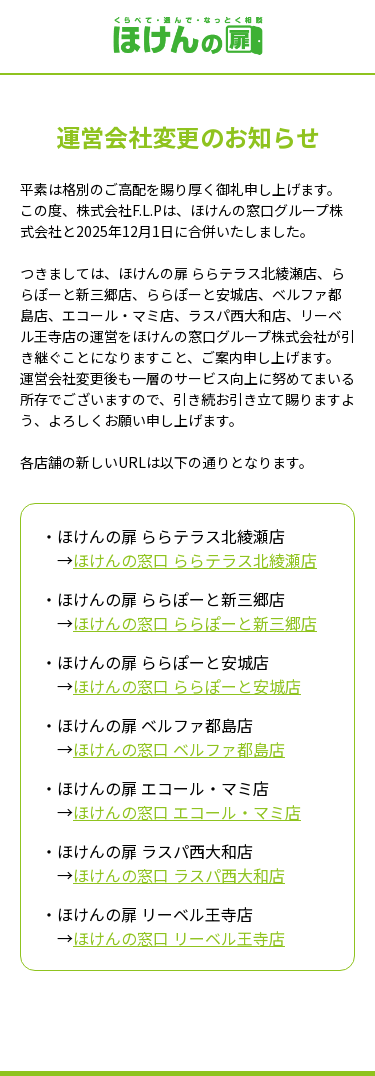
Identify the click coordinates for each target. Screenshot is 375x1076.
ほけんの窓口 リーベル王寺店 (179, 938)
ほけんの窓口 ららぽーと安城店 (187, 686)
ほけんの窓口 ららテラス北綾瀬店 (195, 560)
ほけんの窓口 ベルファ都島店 (179, 749)
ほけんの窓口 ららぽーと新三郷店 (195, 623)
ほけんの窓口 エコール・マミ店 (187, 812)
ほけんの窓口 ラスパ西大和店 (179, 875)
